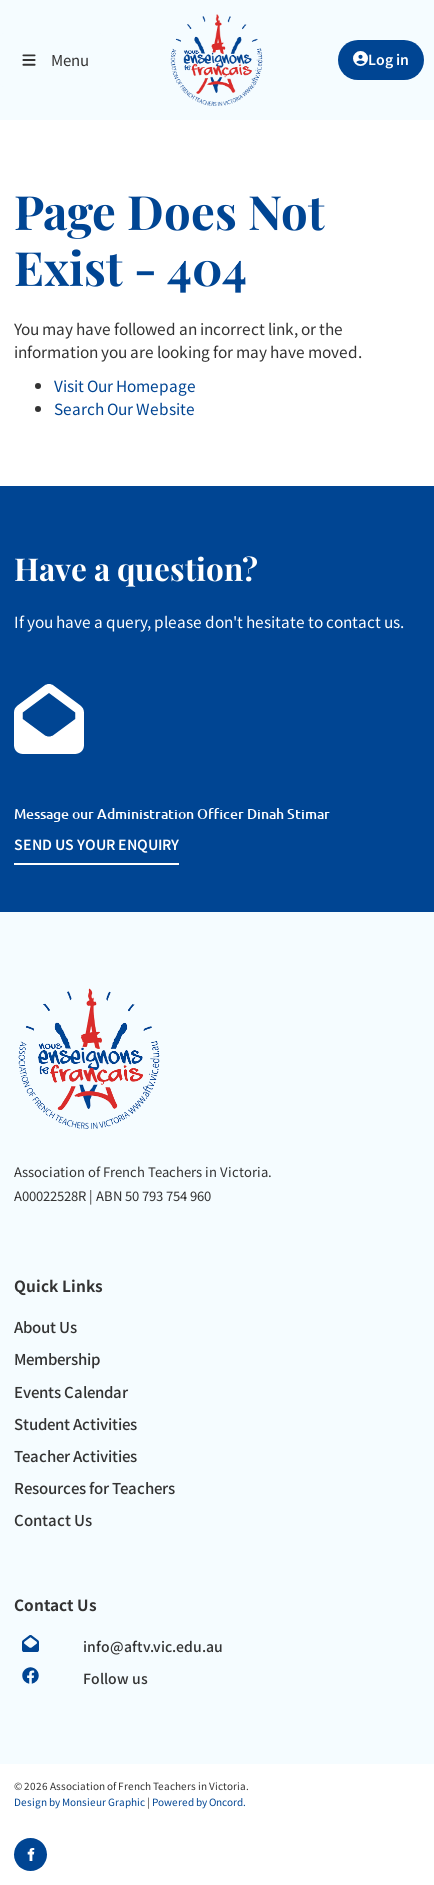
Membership (57, 1358)
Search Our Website (124, 408)
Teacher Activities (75, 1455)
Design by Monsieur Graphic (79, 1801)
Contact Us (53, 1519)
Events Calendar (71, 1391)
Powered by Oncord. (199, 1801)
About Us (45, 1326)
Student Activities (75, 1423)
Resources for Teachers (94, 1487)
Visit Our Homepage (125, 385)
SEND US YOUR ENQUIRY (67, 844)
